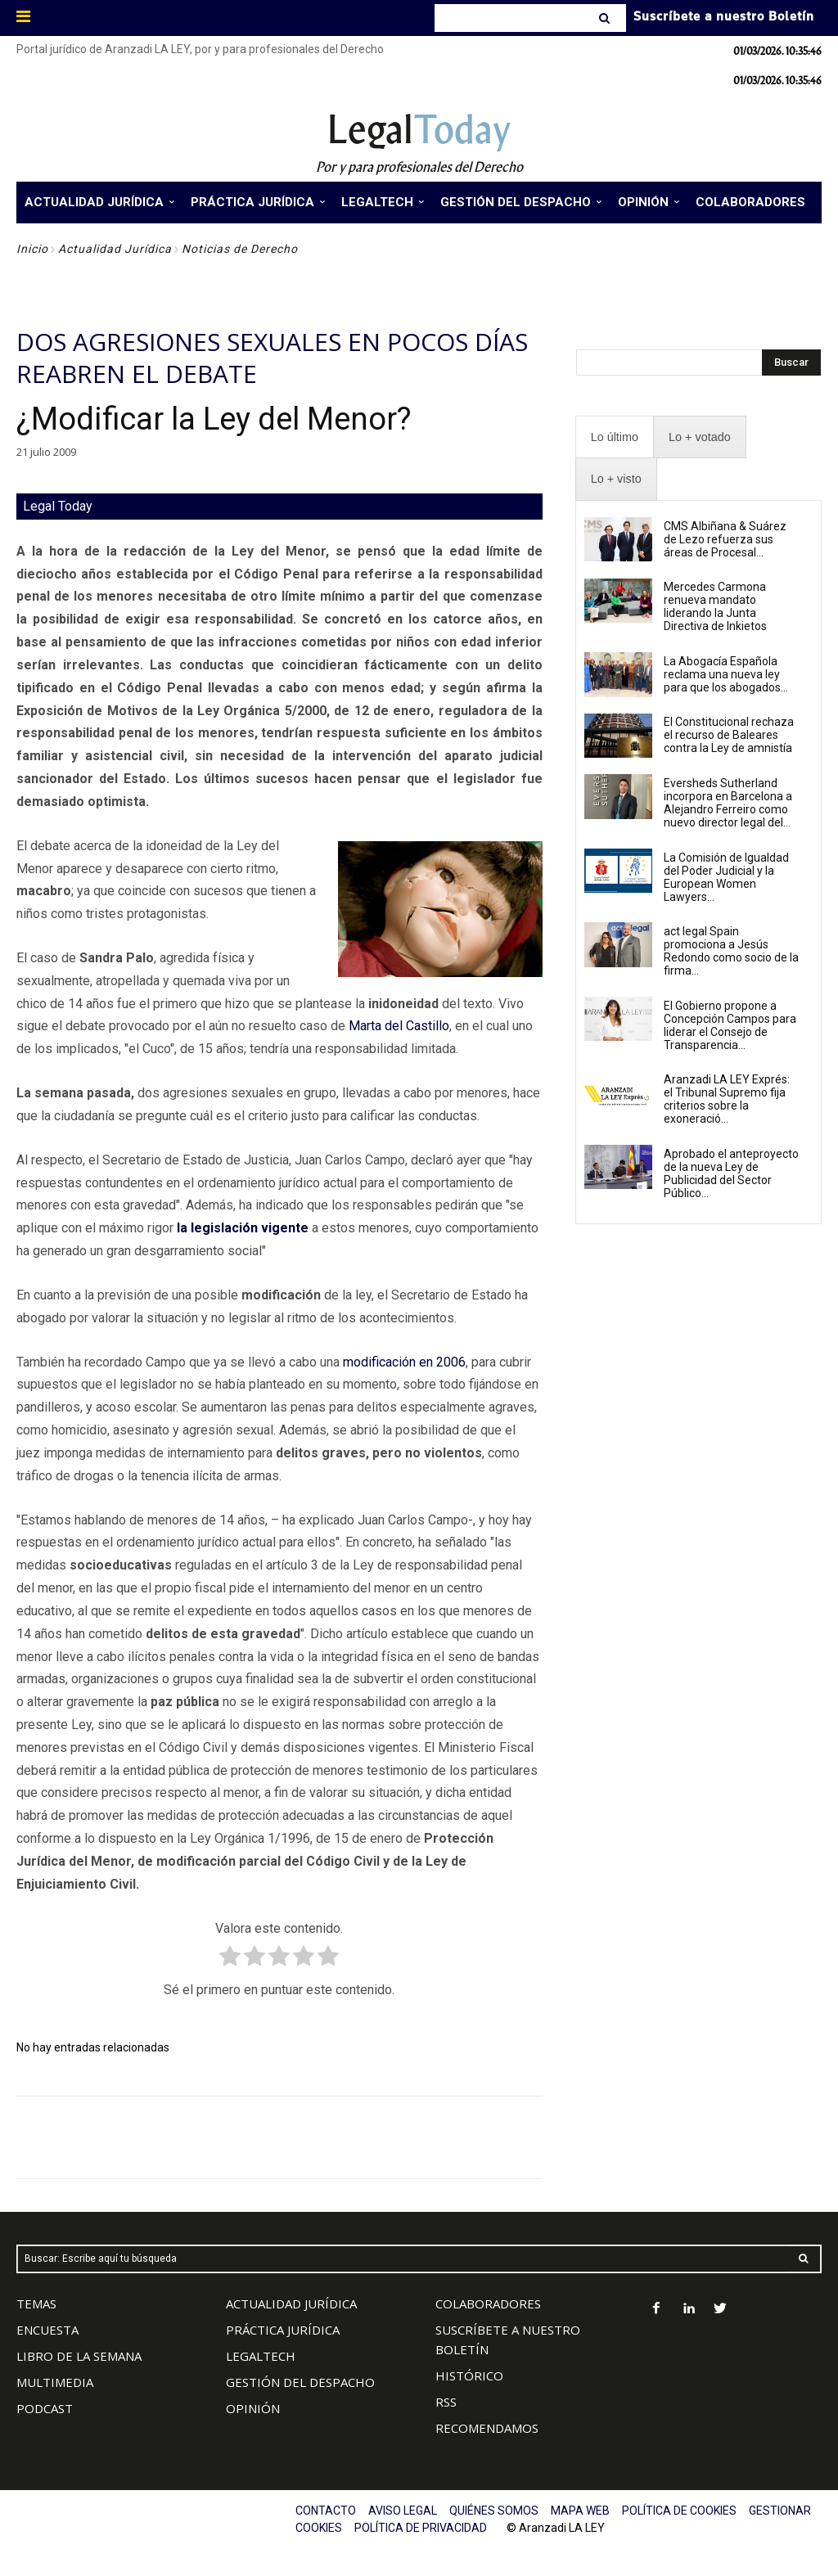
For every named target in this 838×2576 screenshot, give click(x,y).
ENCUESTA (47, 2330)
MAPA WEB (580, 2510)
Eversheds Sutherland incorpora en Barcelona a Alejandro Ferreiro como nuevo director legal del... (728, 803)
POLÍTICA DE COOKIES (679, 2510)
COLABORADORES (488, 2303)
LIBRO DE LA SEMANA (79, 2356)
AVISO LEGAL (402, 2510)
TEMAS (36, 2303)
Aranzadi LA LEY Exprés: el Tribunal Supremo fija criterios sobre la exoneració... (727, 1099)
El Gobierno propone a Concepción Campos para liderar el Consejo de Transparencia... (730, 1025)
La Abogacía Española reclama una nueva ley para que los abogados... (726, 674)
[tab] (614, 437)
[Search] (606, 18)
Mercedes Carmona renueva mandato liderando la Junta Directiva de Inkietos (715, 606)
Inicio (32, 248)
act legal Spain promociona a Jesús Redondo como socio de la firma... (731, 951)
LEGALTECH (260, 2356)
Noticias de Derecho (240, 248)
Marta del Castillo (399, 1026)
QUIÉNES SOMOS (493, 2510)
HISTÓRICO (469, 2375)
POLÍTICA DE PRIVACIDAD (420, 2527)
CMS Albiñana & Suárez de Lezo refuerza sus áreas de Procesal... (725, 539)
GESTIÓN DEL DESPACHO (300, 2382)
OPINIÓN (253, 2408)
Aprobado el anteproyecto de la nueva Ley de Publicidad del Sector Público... (731, 1173)
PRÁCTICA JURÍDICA (283, 2330)
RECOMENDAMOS (486, 2428)
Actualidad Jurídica (115, 248)
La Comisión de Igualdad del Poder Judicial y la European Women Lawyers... (726, 877)
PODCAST (44, 2408)
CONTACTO (325, 2510)
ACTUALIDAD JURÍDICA (291, 2303)
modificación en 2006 (404, 1362)
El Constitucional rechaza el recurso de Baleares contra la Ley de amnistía (729, 734)
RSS (446, 2402)
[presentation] (614, 437)
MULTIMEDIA (54, 2382)
